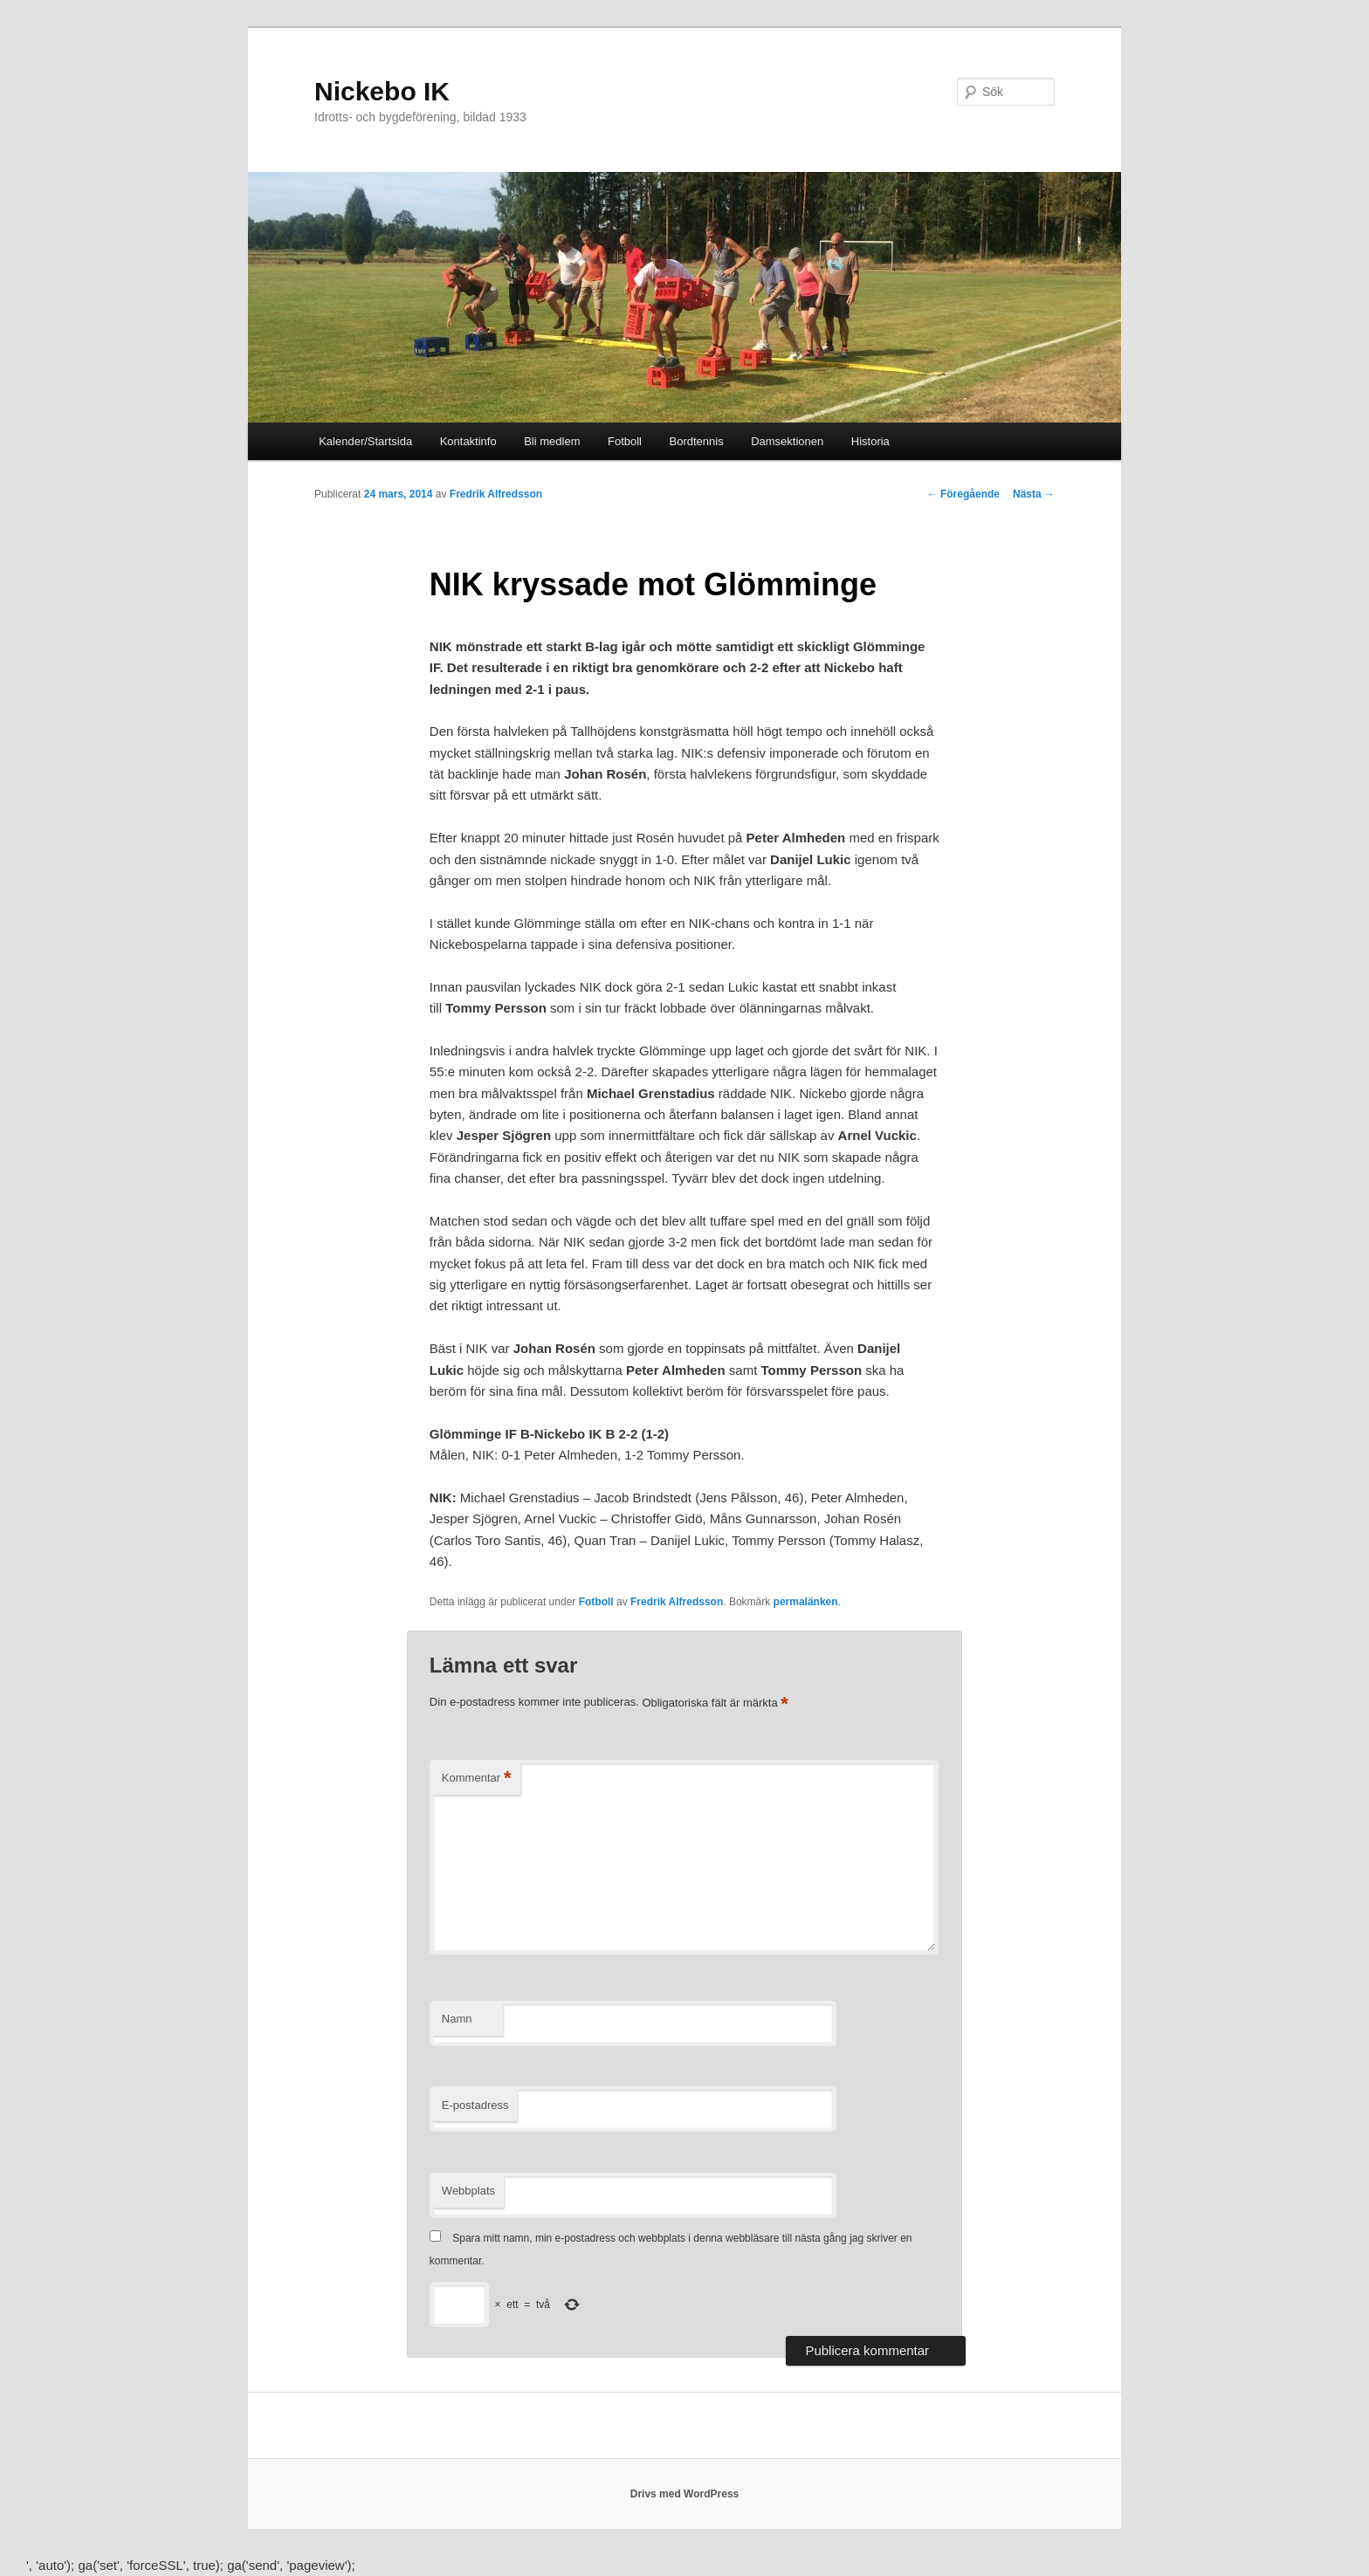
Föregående (963, 494)
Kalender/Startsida (365, 441)
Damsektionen (787, 441)
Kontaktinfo (468, 441)
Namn (457, 2018)
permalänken (806, 1602)
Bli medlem (552, 441)
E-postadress (475, 2105)
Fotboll (625, 441)
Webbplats (468, 2190)
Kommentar (477, 1778)
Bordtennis (697, 441)
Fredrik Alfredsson (496, 494)
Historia (870, 441)
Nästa (1034, 494)
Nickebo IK (382, 91)
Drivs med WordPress (685, 2494)
